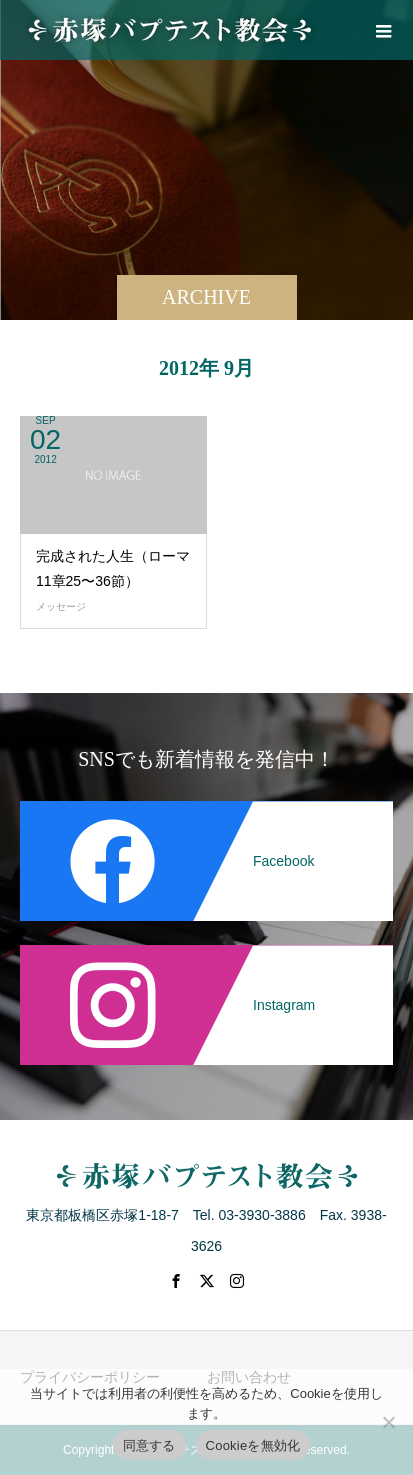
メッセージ (61, 606)
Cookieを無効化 (253, 1445)
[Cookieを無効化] (388, 1422)
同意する (149, 1445)
